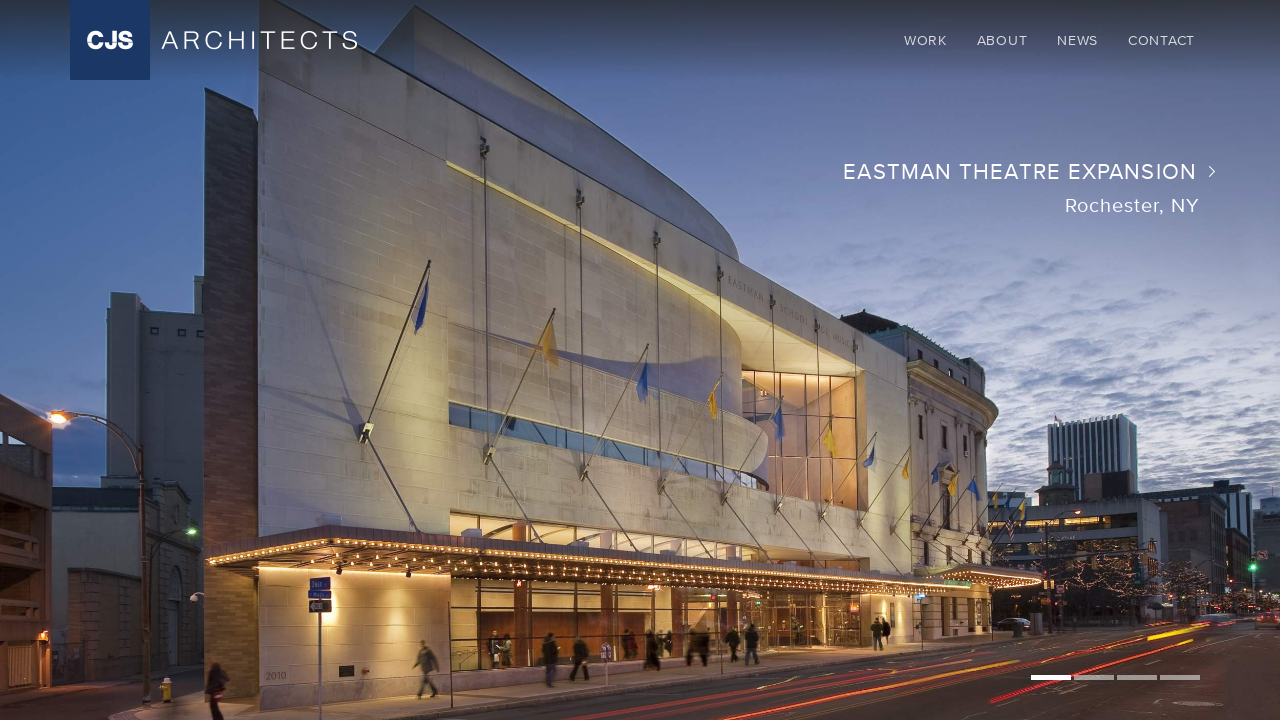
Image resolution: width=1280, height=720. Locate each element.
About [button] (1002, 40)
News (1077, 40)
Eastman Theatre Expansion (1021, 171)
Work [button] (925, 40)
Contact (1161, 40)
